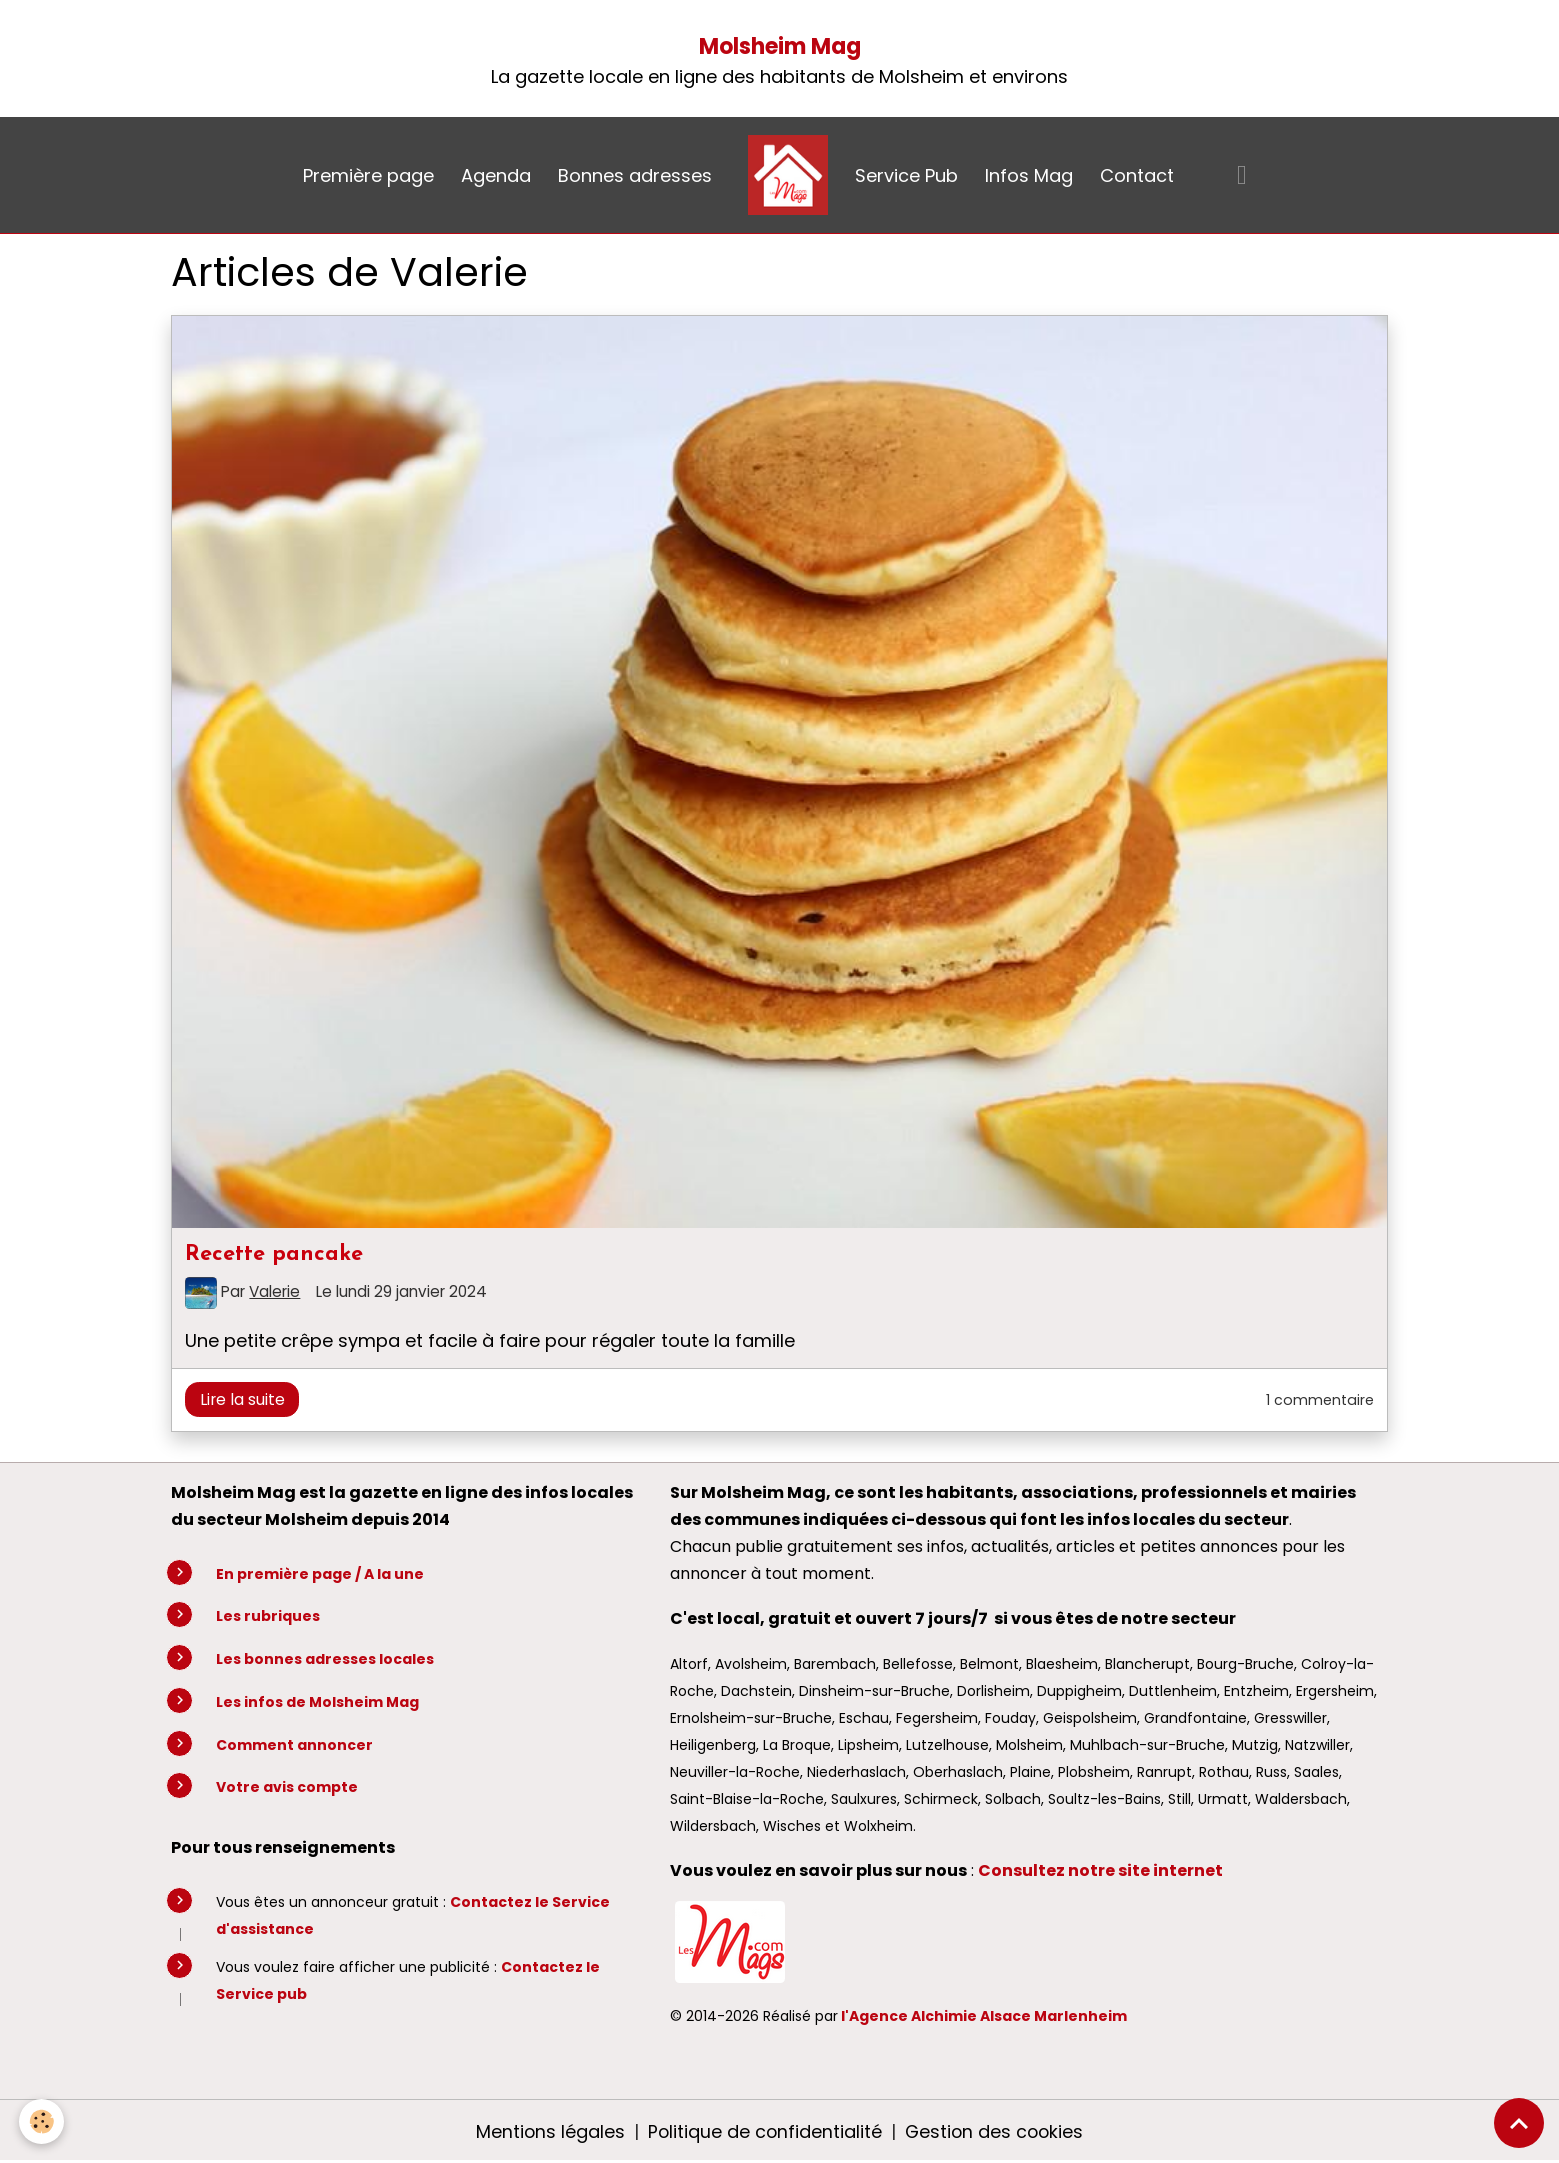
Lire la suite (242, 1399)
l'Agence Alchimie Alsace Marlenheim (984, 2016)
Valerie (274, 1291)
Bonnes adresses (635, 175)
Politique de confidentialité (764, 2131)
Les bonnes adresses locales (325, 1659)
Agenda (496, 175)
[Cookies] (42, 2121)
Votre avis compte (287, 1787)
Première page (368, 175)
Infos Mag (1029, 175)
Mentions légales (548, 2131)
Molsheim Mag (780, 46)
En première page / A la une (320, 1574)
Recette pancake (274, 1254)
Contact (1137, 175)
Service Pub (906, 175)
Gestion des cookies (996, 2131)
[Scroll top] (1519, 2123)
